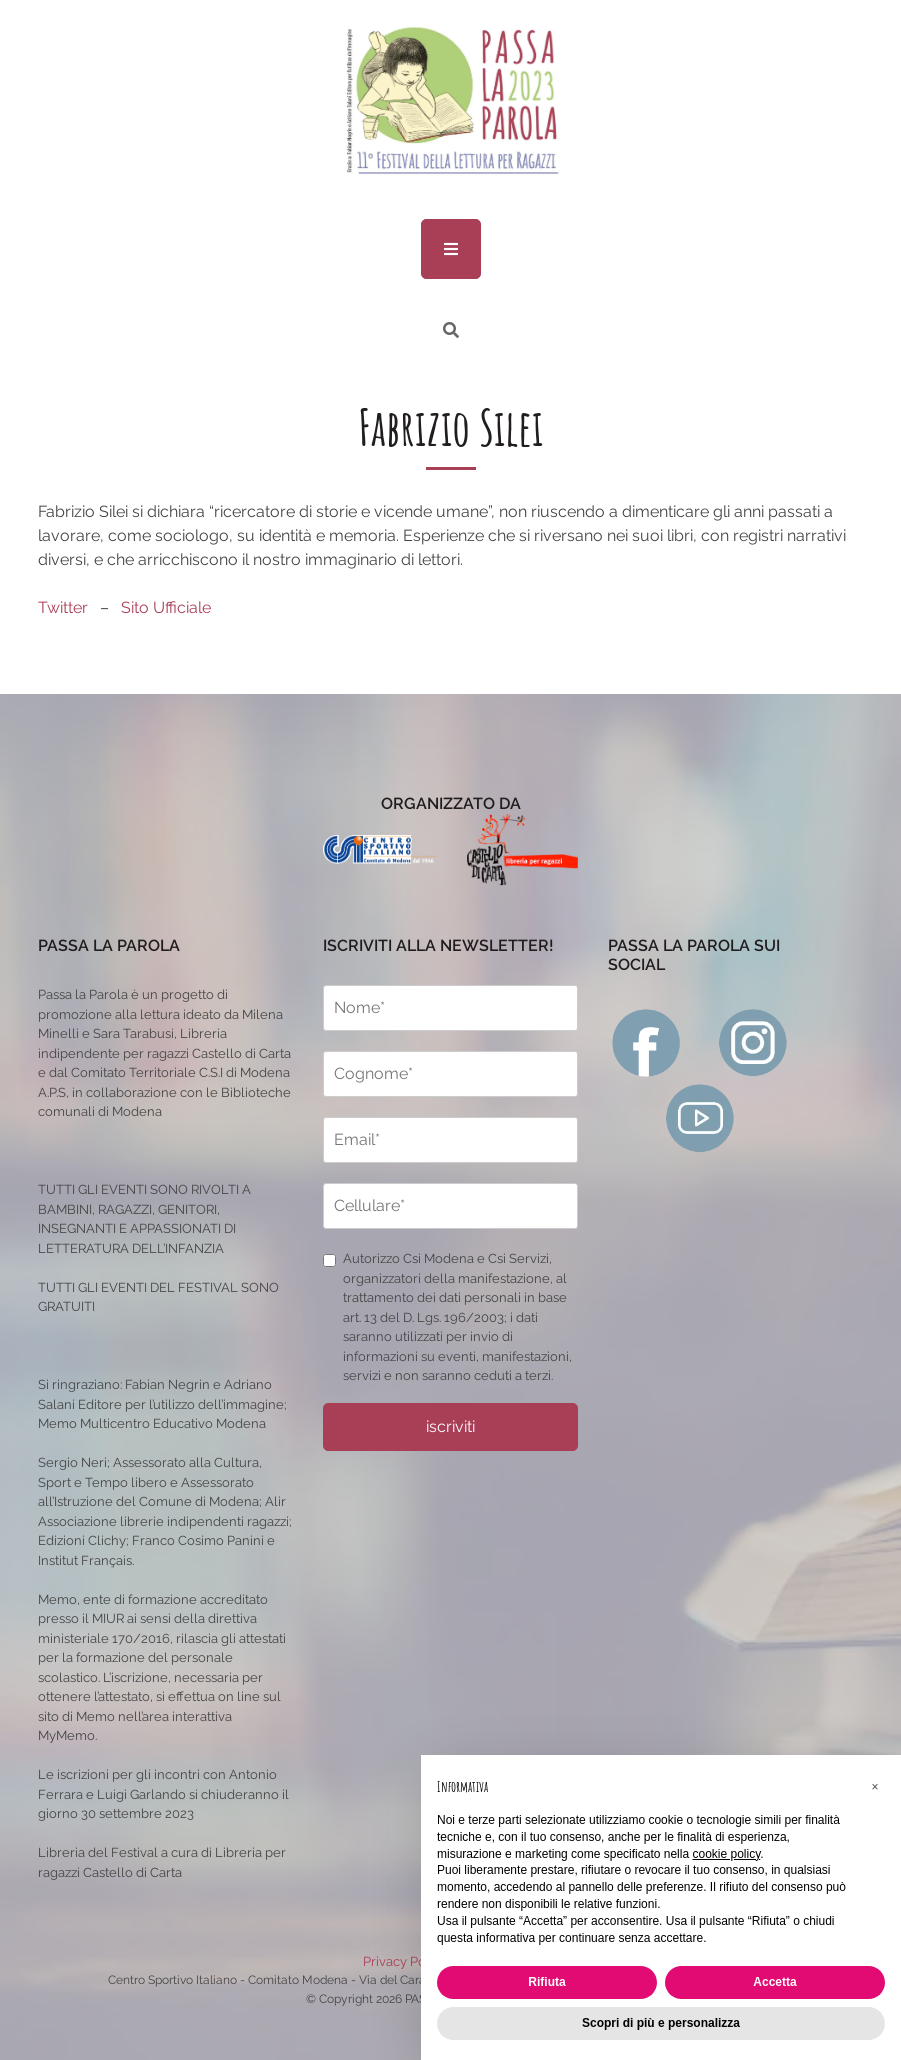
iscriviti (450, 1426)
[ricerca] (451, 330)
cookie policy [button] (726, 1854)
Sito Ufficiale (166, 607)
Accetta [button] (774, 1982)
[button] (875, 1787)
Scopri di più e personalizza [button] (661, 2023)
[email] (450, 1140)
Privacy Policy (405, 1961)
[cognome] (450, 1074)
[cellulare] (450, 1206)
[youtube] (700, 1117)
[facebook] (646, 1041)
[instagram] (753, 1041)
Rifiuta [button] (546, 1982)
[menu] (451, 249)
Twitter (63, 607)
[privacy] (329, 1260)
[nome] (450, 1008)
